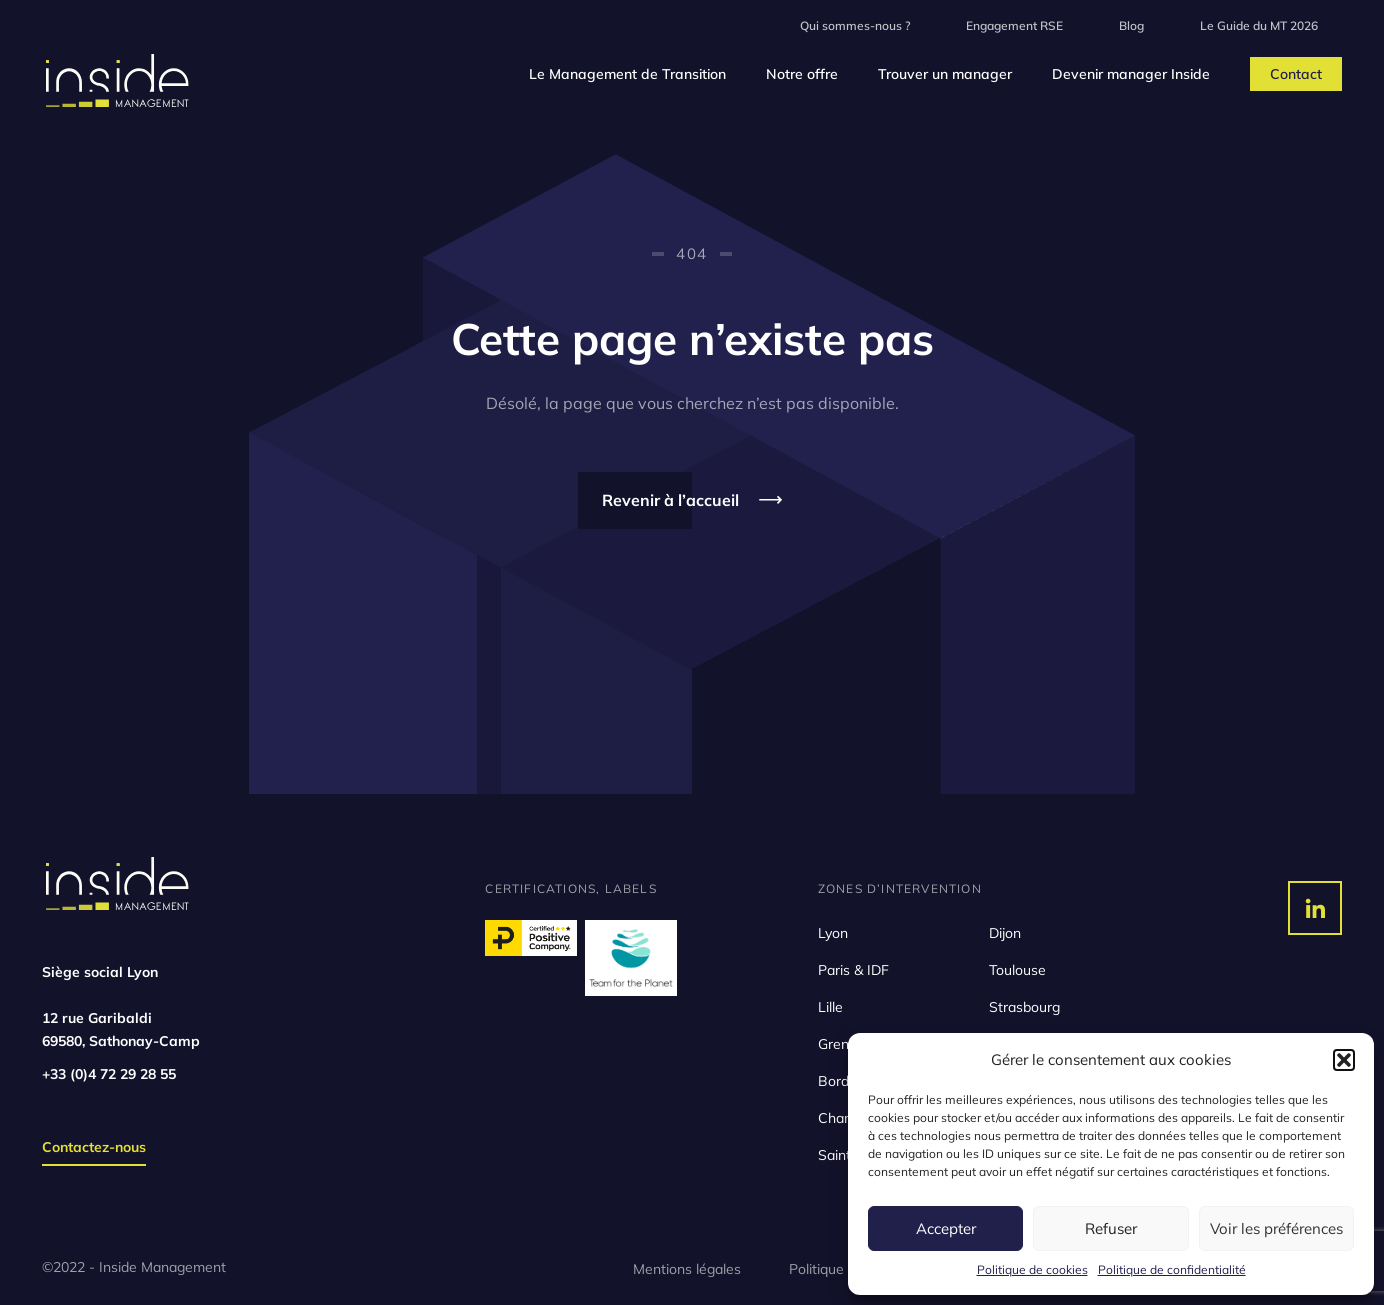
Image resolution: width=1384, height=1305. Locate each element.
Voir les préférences (1276, 1228)
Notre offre (802, 74)
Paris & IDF (853, 970)
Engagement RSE (1014, 25)
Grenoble (847, 1044)
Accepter (946, 1228)
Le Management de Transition (627, 74)
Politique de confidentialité (1172, 1269)
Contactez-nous (94, 1147)
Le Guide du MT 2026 (1259, 25)
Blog (1131, 25)
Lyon (833, 933)
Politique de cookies (1032, 1269)
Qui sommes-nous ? (855, 25)
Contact (1296, 74)
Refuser (1111, 1228)
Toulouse (1017, 970)
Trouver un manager (945, 74)
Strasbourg (1024, 1007)
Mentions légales (687, 1269)
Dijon (1005, 933)
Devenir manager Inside (1131, 74)
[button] (1344, 1060)
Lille (830, 1007)
